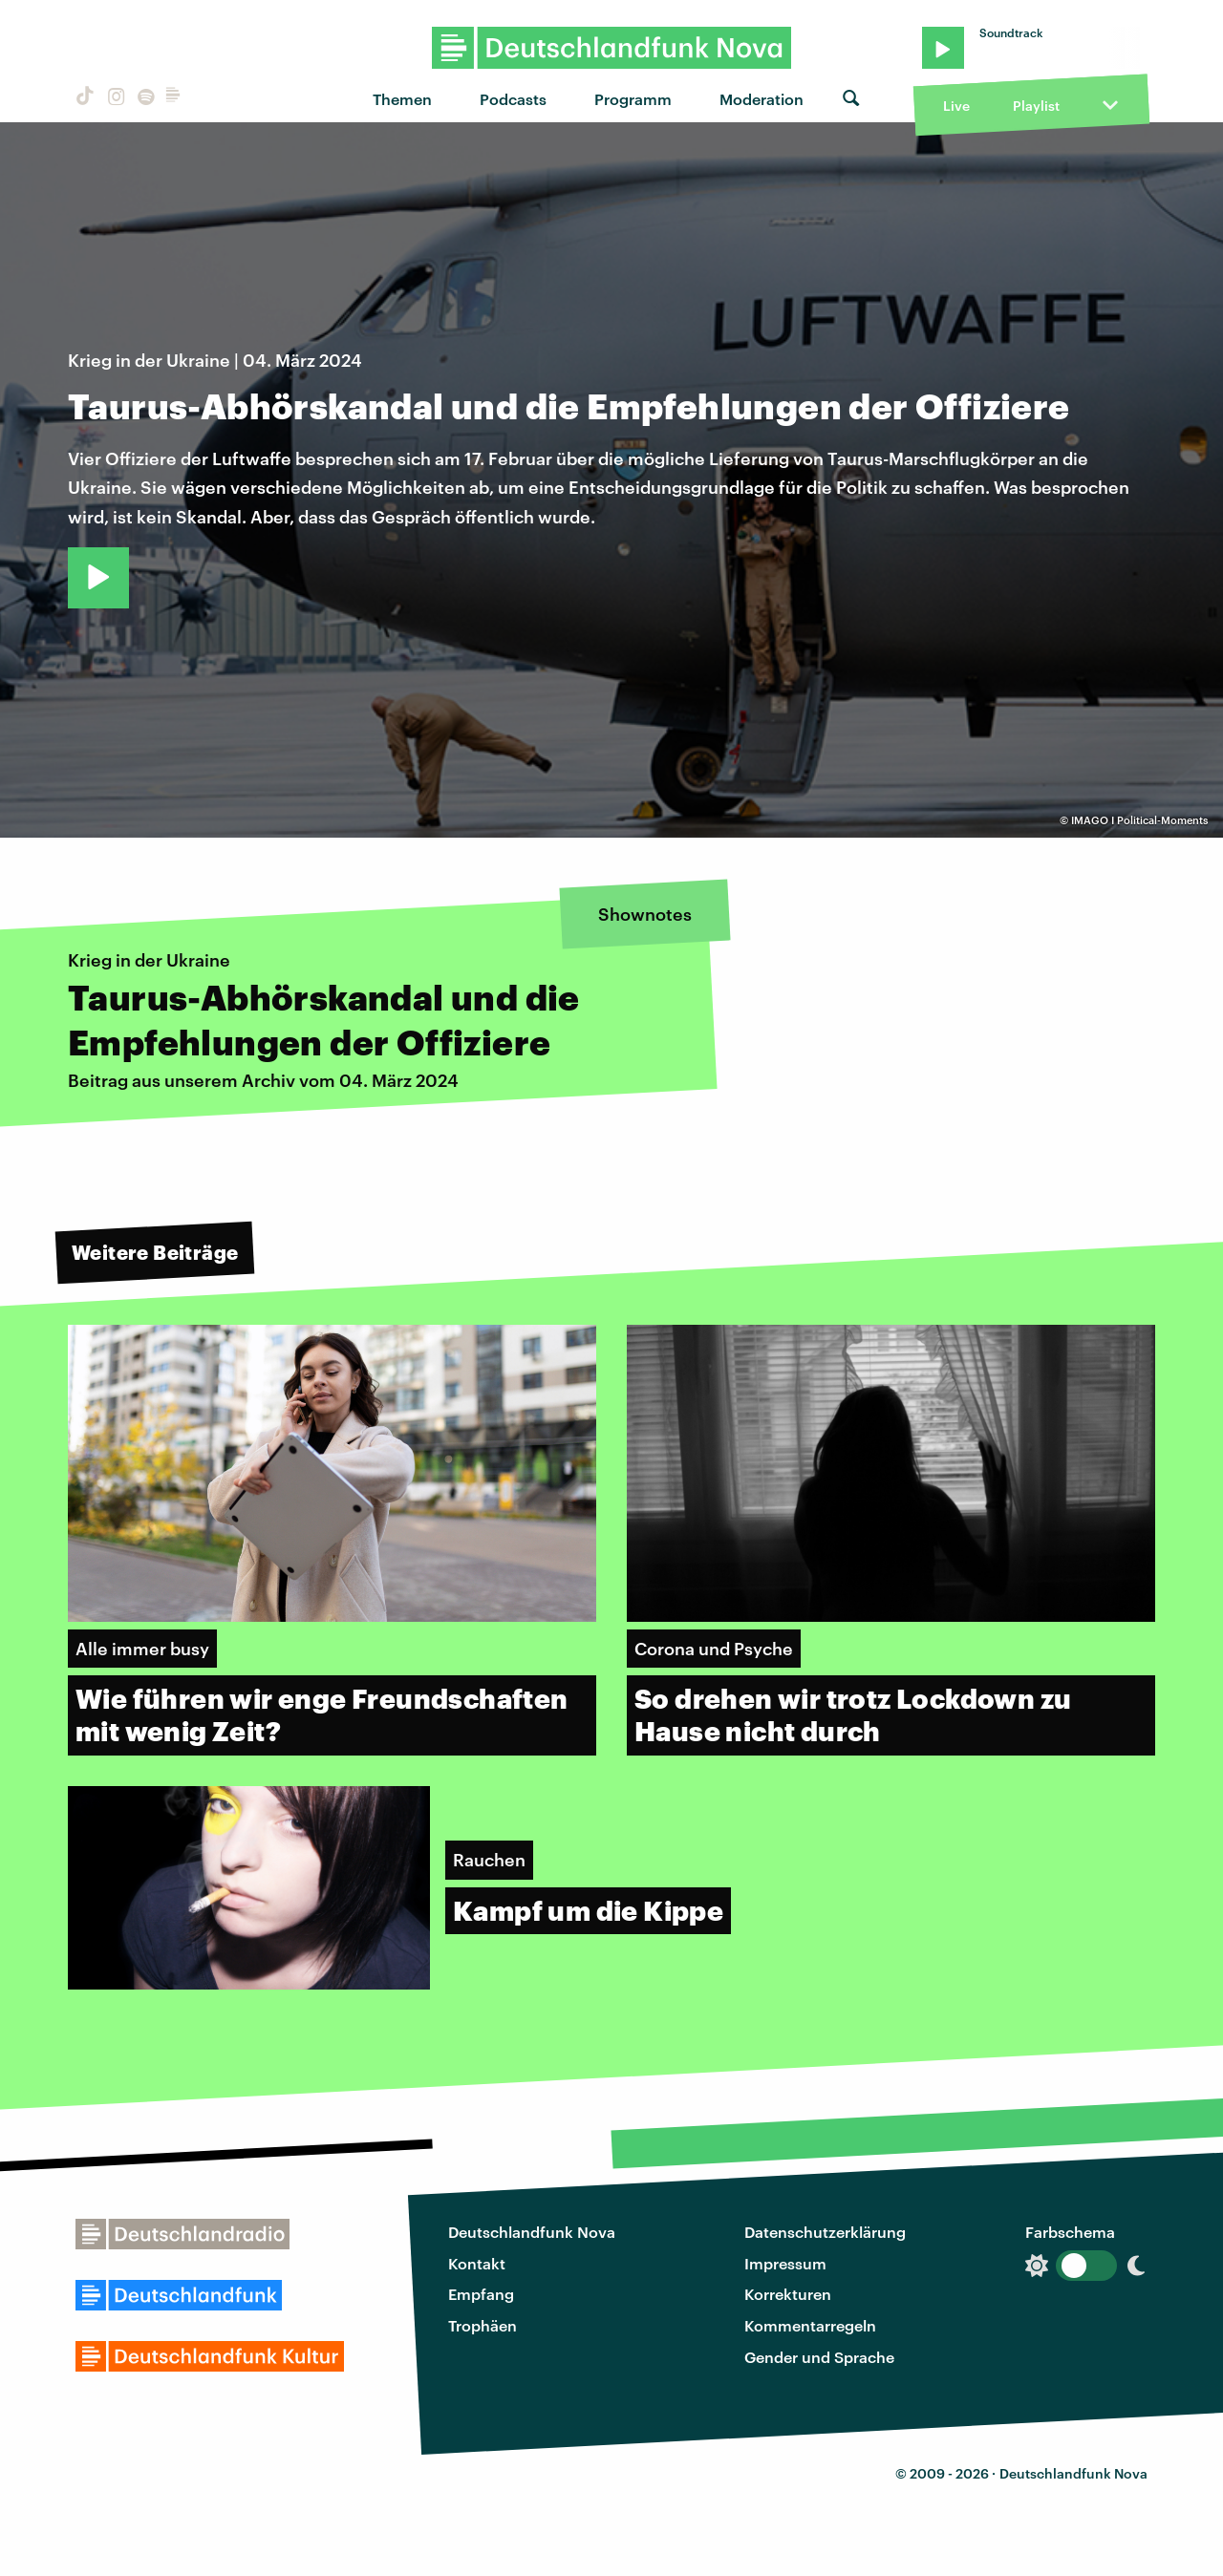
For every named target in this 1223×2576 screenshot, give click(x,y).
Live (956, 105)
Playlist (1036, 105)
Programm (633, 99)
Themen (402, 99)
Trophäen (482, 2325)
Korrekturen (787, 2294)
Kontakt (476, 2263)
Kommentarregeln (810, 2325)
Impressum (785, 2263)
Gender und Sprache (819, 2357)
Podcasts (513, 99)
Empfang (481, 2294)
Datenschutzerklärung (825, 2232)
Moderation (761, 99)
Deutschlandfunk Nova (531, 2232)
